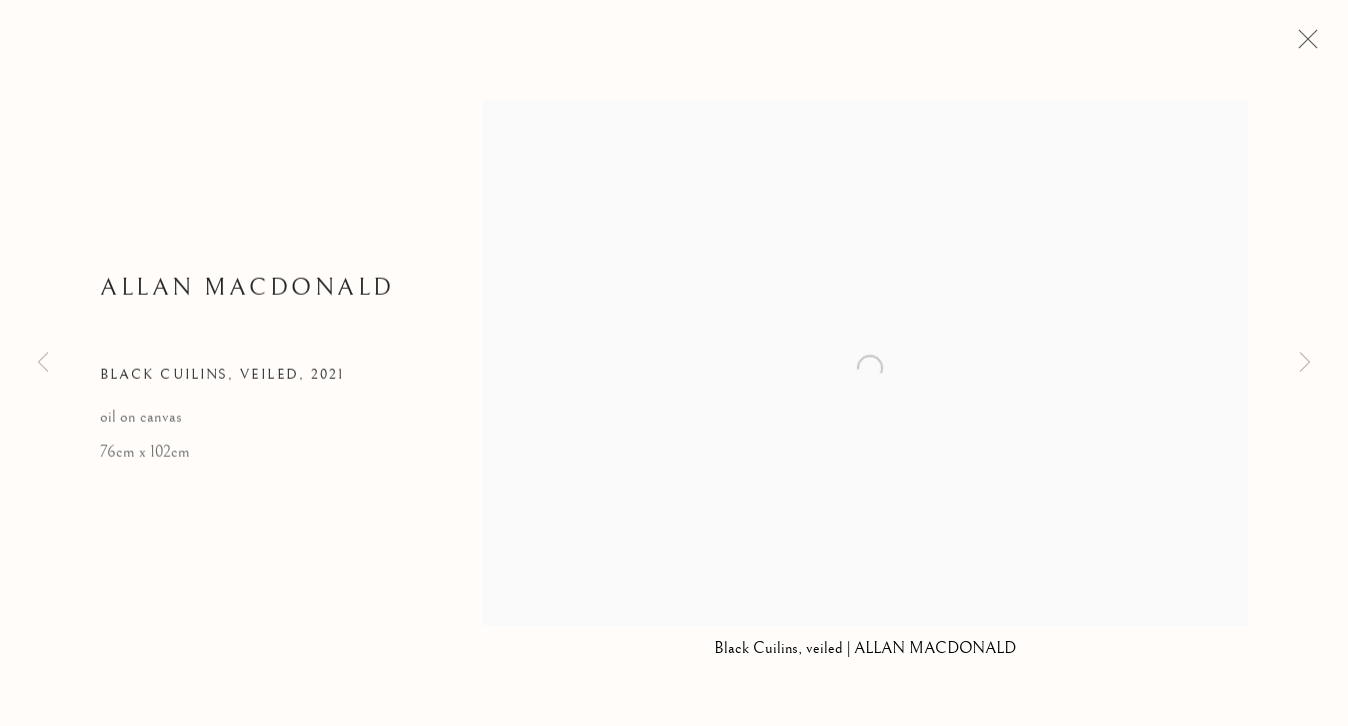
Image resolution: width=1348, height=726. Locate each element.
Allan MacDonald (247, 291)
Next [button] (1305, 363)
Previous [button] (43, 363)
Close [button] (1303, 45)
